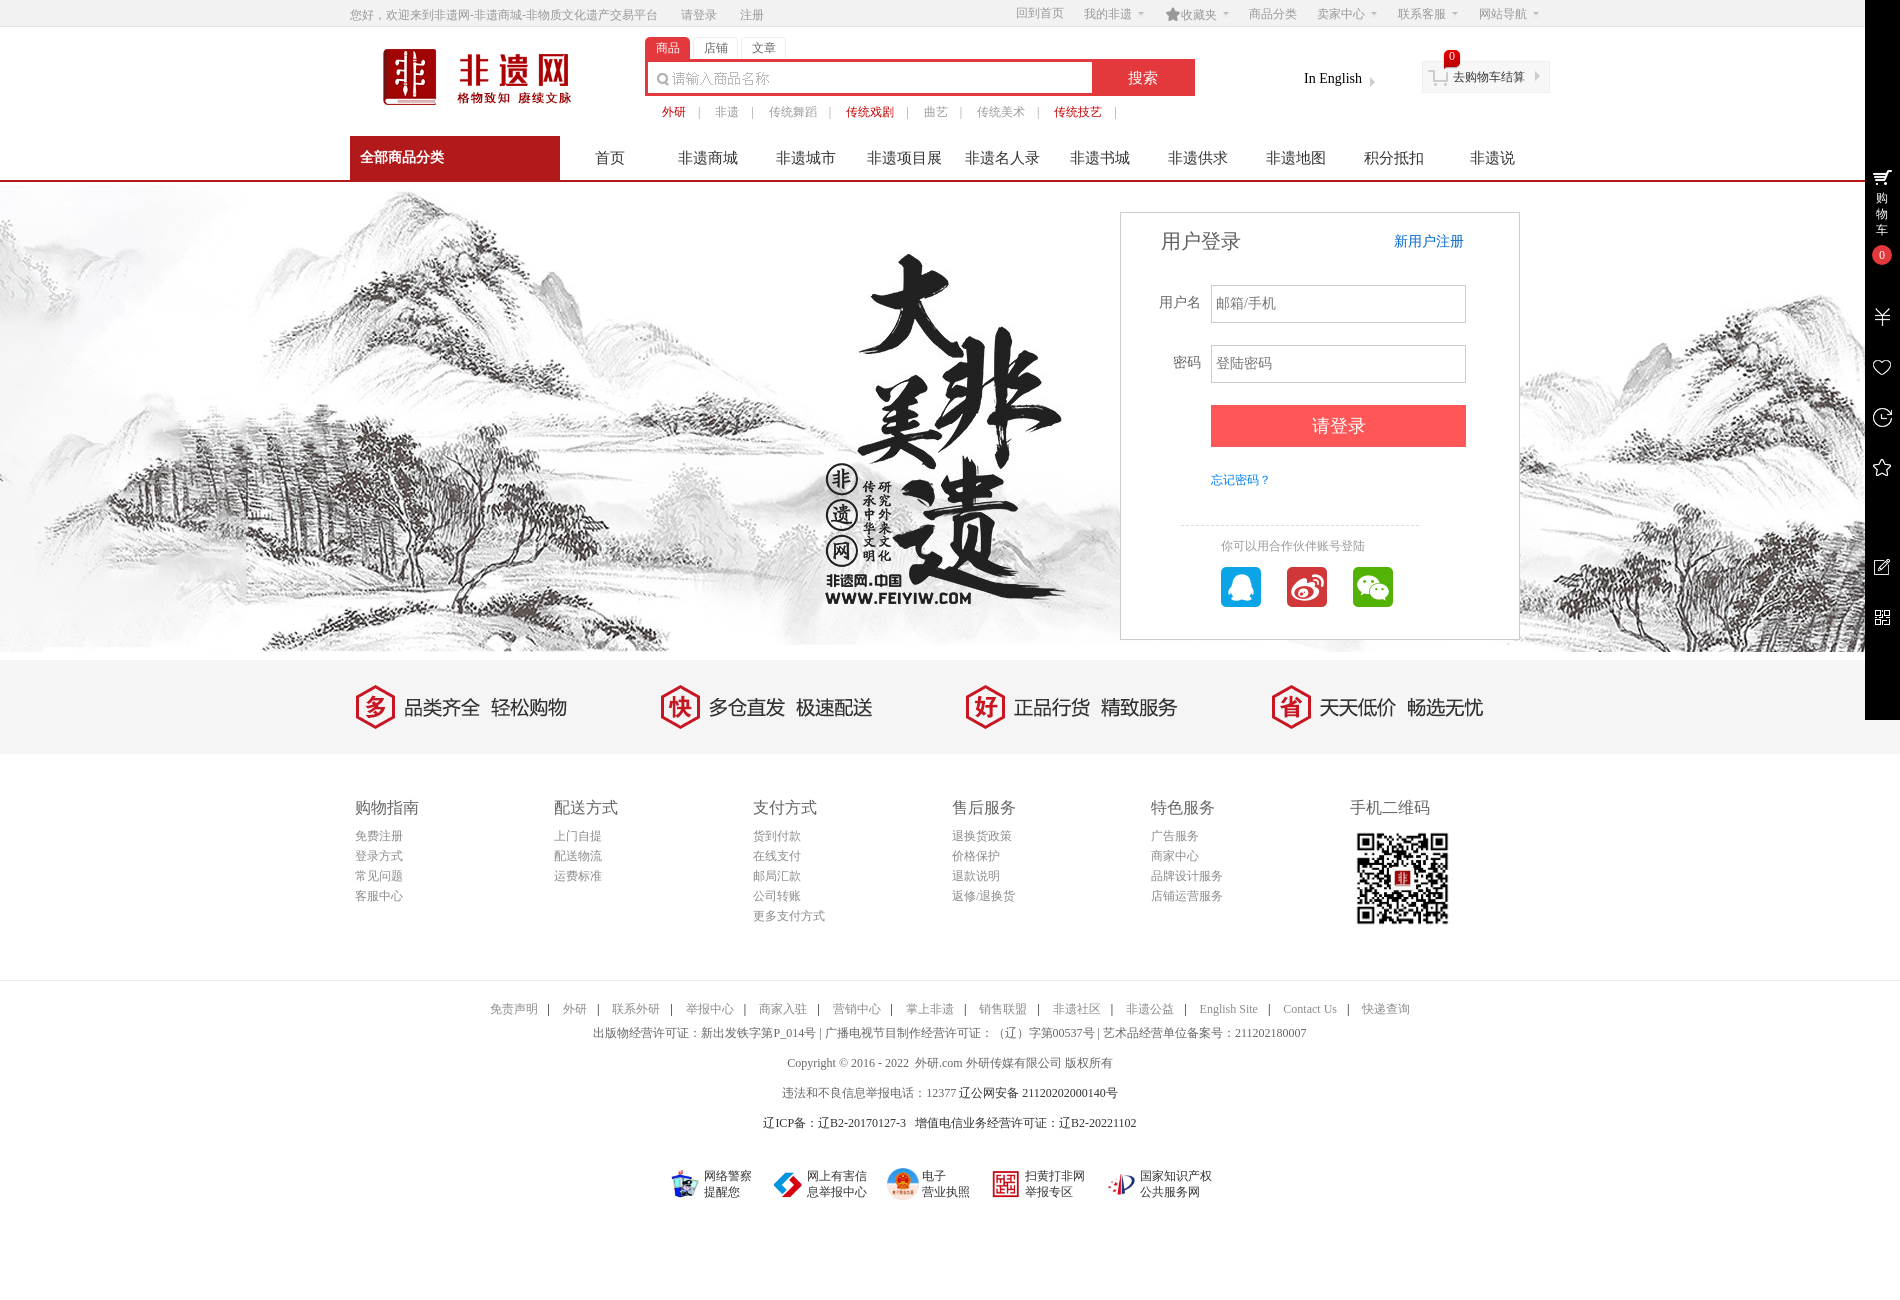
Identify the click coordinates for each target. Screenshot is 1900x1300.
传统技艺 (1078, 112)
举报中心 (710, 1009)
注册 (752, 15)
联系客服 (1428, 14)
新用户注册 (1429, 241)
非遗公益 (1150, 1009)
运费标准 (578, 876)
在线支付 (777, 856)
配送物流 (578, 856)
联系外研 (636, 1009)
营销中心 (857, 1009)
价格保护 (976, 856)
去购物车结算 (1489, 77)
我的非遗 (1114, 14)
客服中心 (379, 896)
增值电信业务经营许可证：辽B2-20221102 (1026, 1123)
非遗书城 (1100, 158)
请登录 (699, 15)
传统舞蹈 (793, 112)
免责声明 (514, 1009)
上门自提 (578, 836)
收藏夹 (1197, 14)
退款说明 (976, 876)
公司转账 (777, 896)
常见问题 (379, 876)
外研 (674, 112)
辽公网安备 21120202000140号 (1038, 1093)
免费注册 (379, 836)
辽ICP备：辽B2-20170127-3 (834, 1123)
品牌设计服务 (1187, 876)
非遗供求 (1198, 158)
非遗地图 (1296, 158)
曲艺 (936, 112)
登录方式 (379, 856)
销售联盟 (1003, 1009)
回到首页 (1040, 13)
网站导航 (1509, 14)
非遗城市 (806, 158)
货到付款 (777, 836)
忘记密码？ (1241, 480)
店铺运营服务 (1187, 896)
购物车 (1882, 214)
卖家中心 (1347, 14)
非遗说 (1492, 158)
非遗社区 (1077, 1009)
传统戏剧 (870, 112)
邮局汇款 (777, 876)
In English (1333, 78)
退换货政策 (982, 836)
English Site (1229, 1009)
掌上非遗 (930, 1009)
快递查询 (1386, 1009)
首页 (610, 158)
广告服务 (1175, 836)
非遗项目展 (904, 158)
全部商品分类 (402, 157)
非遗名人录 (1002, 158)
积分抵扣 (1394, 158)
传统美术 (1001, 112)
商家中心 (1175, 856)
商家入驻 (783, 1009)
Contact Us (1310, 1009)
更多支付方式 (789, 916)
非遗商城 (708, 158)
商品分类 (1273, 14)
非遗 (727, 112)
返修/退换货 (983, 896)
